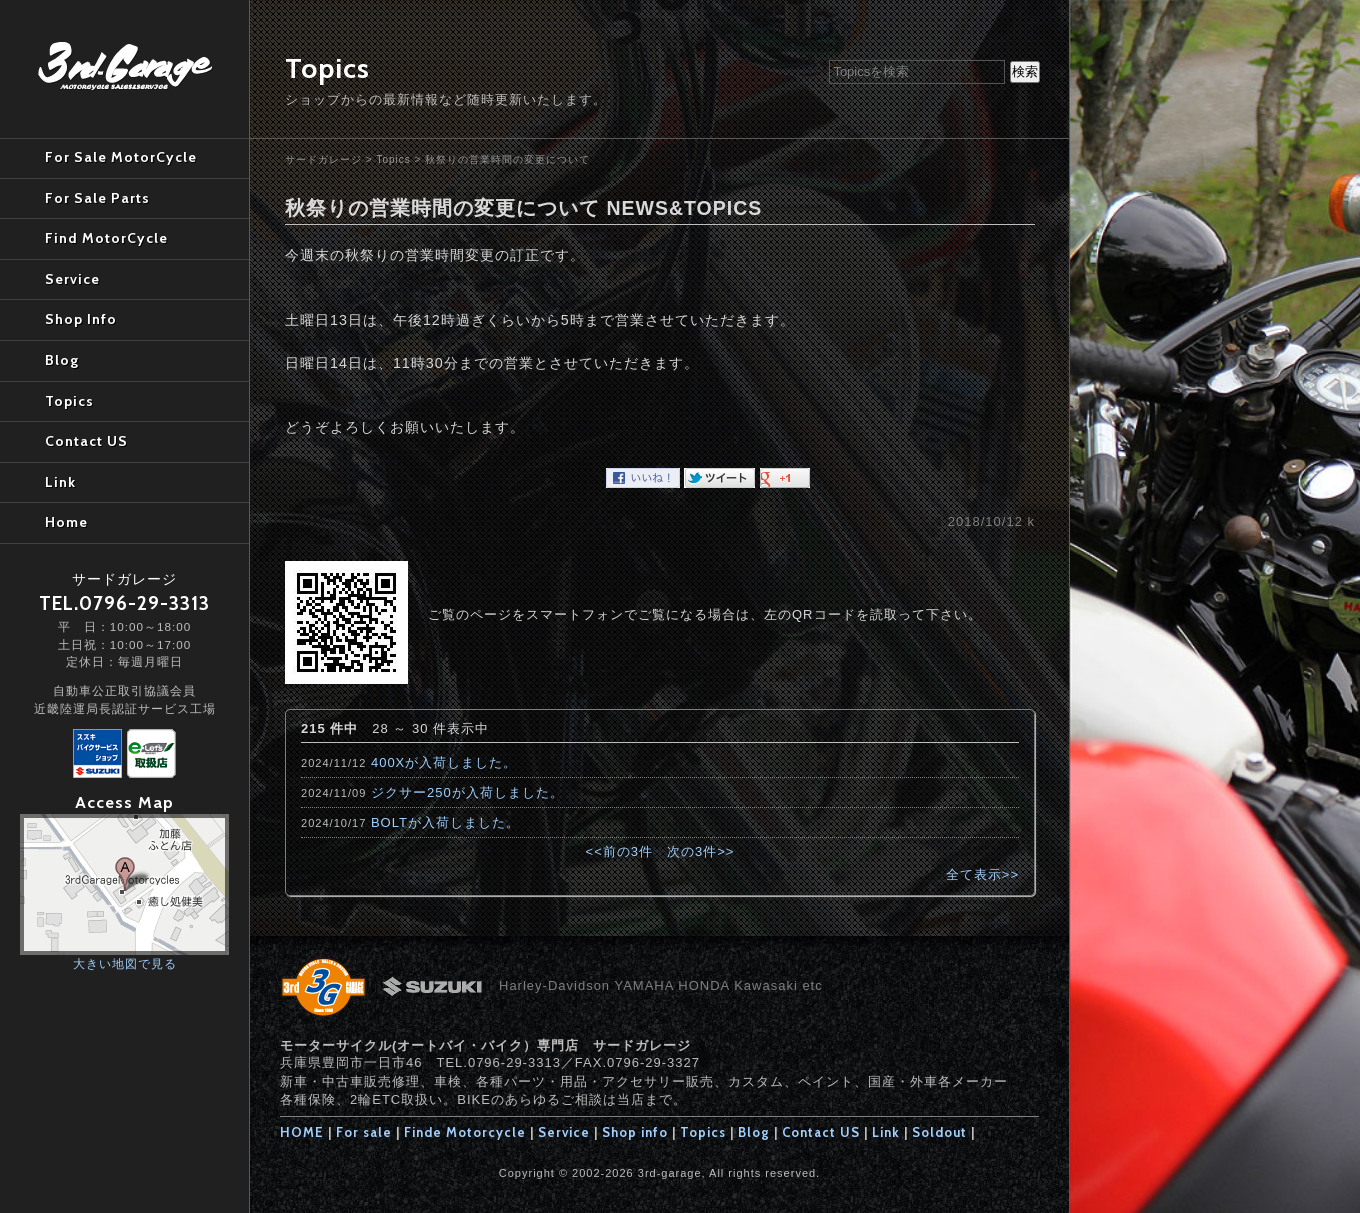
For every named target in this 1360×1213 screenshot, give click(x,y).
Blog (754, 1132)
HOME (302, 1132)
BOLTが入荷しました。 (445, 822)
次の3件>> (700, 851)
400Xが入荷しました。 (444, 762)
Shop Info (81, 319)
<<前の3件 (619, 851)
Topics (393, 159)
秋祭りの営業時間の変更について (507, 159)
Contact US (821, 1132)
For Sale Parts (97, 198)
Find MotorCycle (106, 238)
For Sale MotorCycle (121, 157)
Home (66, 522)
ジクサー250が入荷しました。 (467, 792)
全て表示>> (982, 874)
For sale (364, 1132)
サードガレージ (323, 159)
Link (886, 1132)
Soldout (939, 1132)
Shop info (635, 1132)
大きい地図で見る (125, 963)
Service (564, 1132)
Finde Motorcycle (465, 1132)
